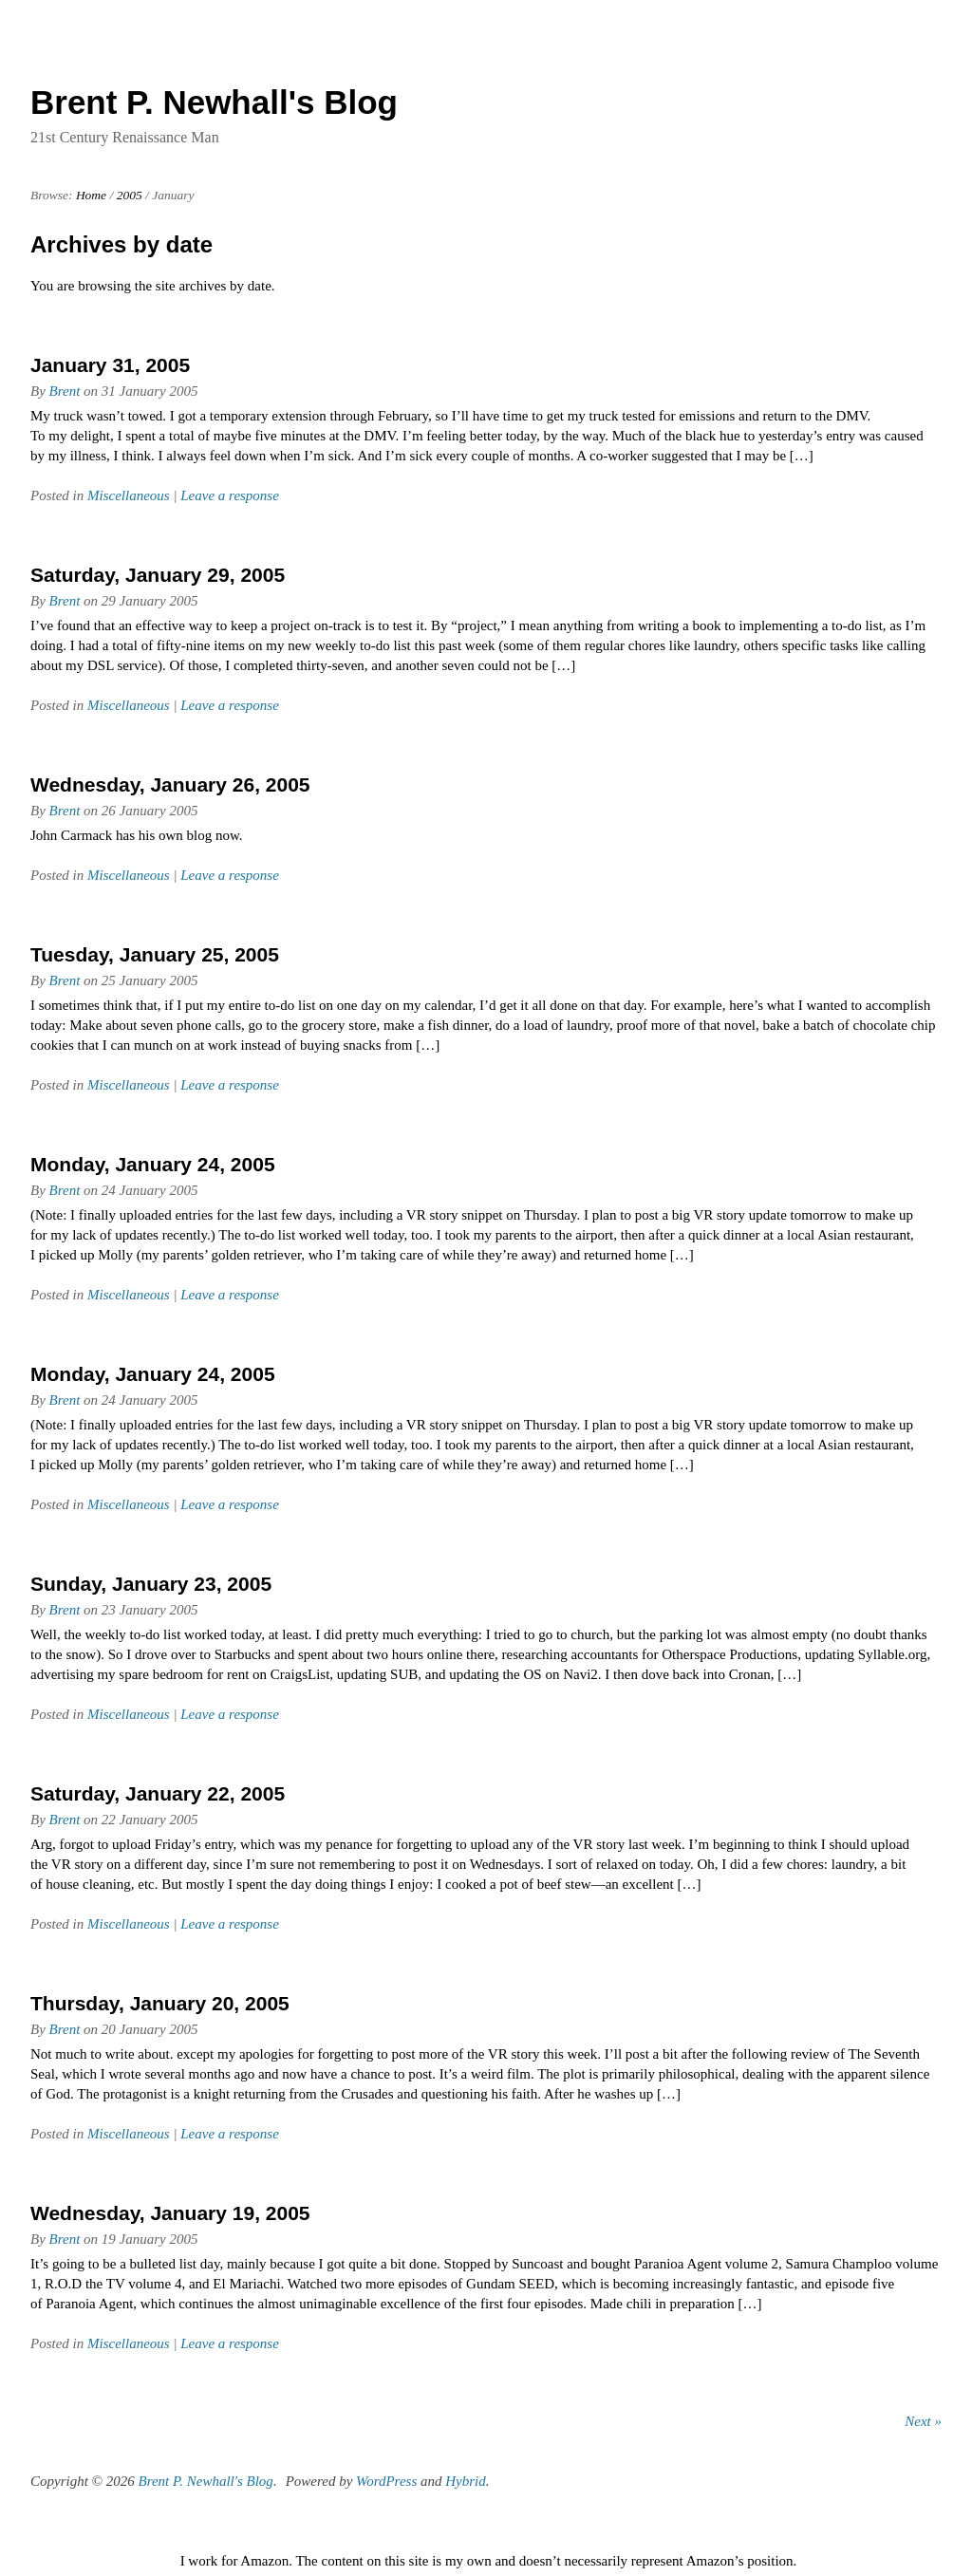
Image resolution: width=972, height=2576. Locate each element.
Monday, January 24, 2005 (152, 1164)
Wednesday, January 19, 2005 (170, 2213)
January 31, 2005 (110, 365)
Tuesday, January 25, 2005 (154, 954)
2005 (129, 195)
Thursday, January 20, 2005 (160, 2003)
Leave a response (229, 495)
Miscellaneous (128, 495)
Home (91, 195)
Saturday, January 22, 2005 (157, 1793)
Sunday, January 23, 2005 (150, 1584)
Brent (65, 391)
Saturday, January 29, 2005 (157, 575)
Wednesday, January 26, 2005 (170, 784)
